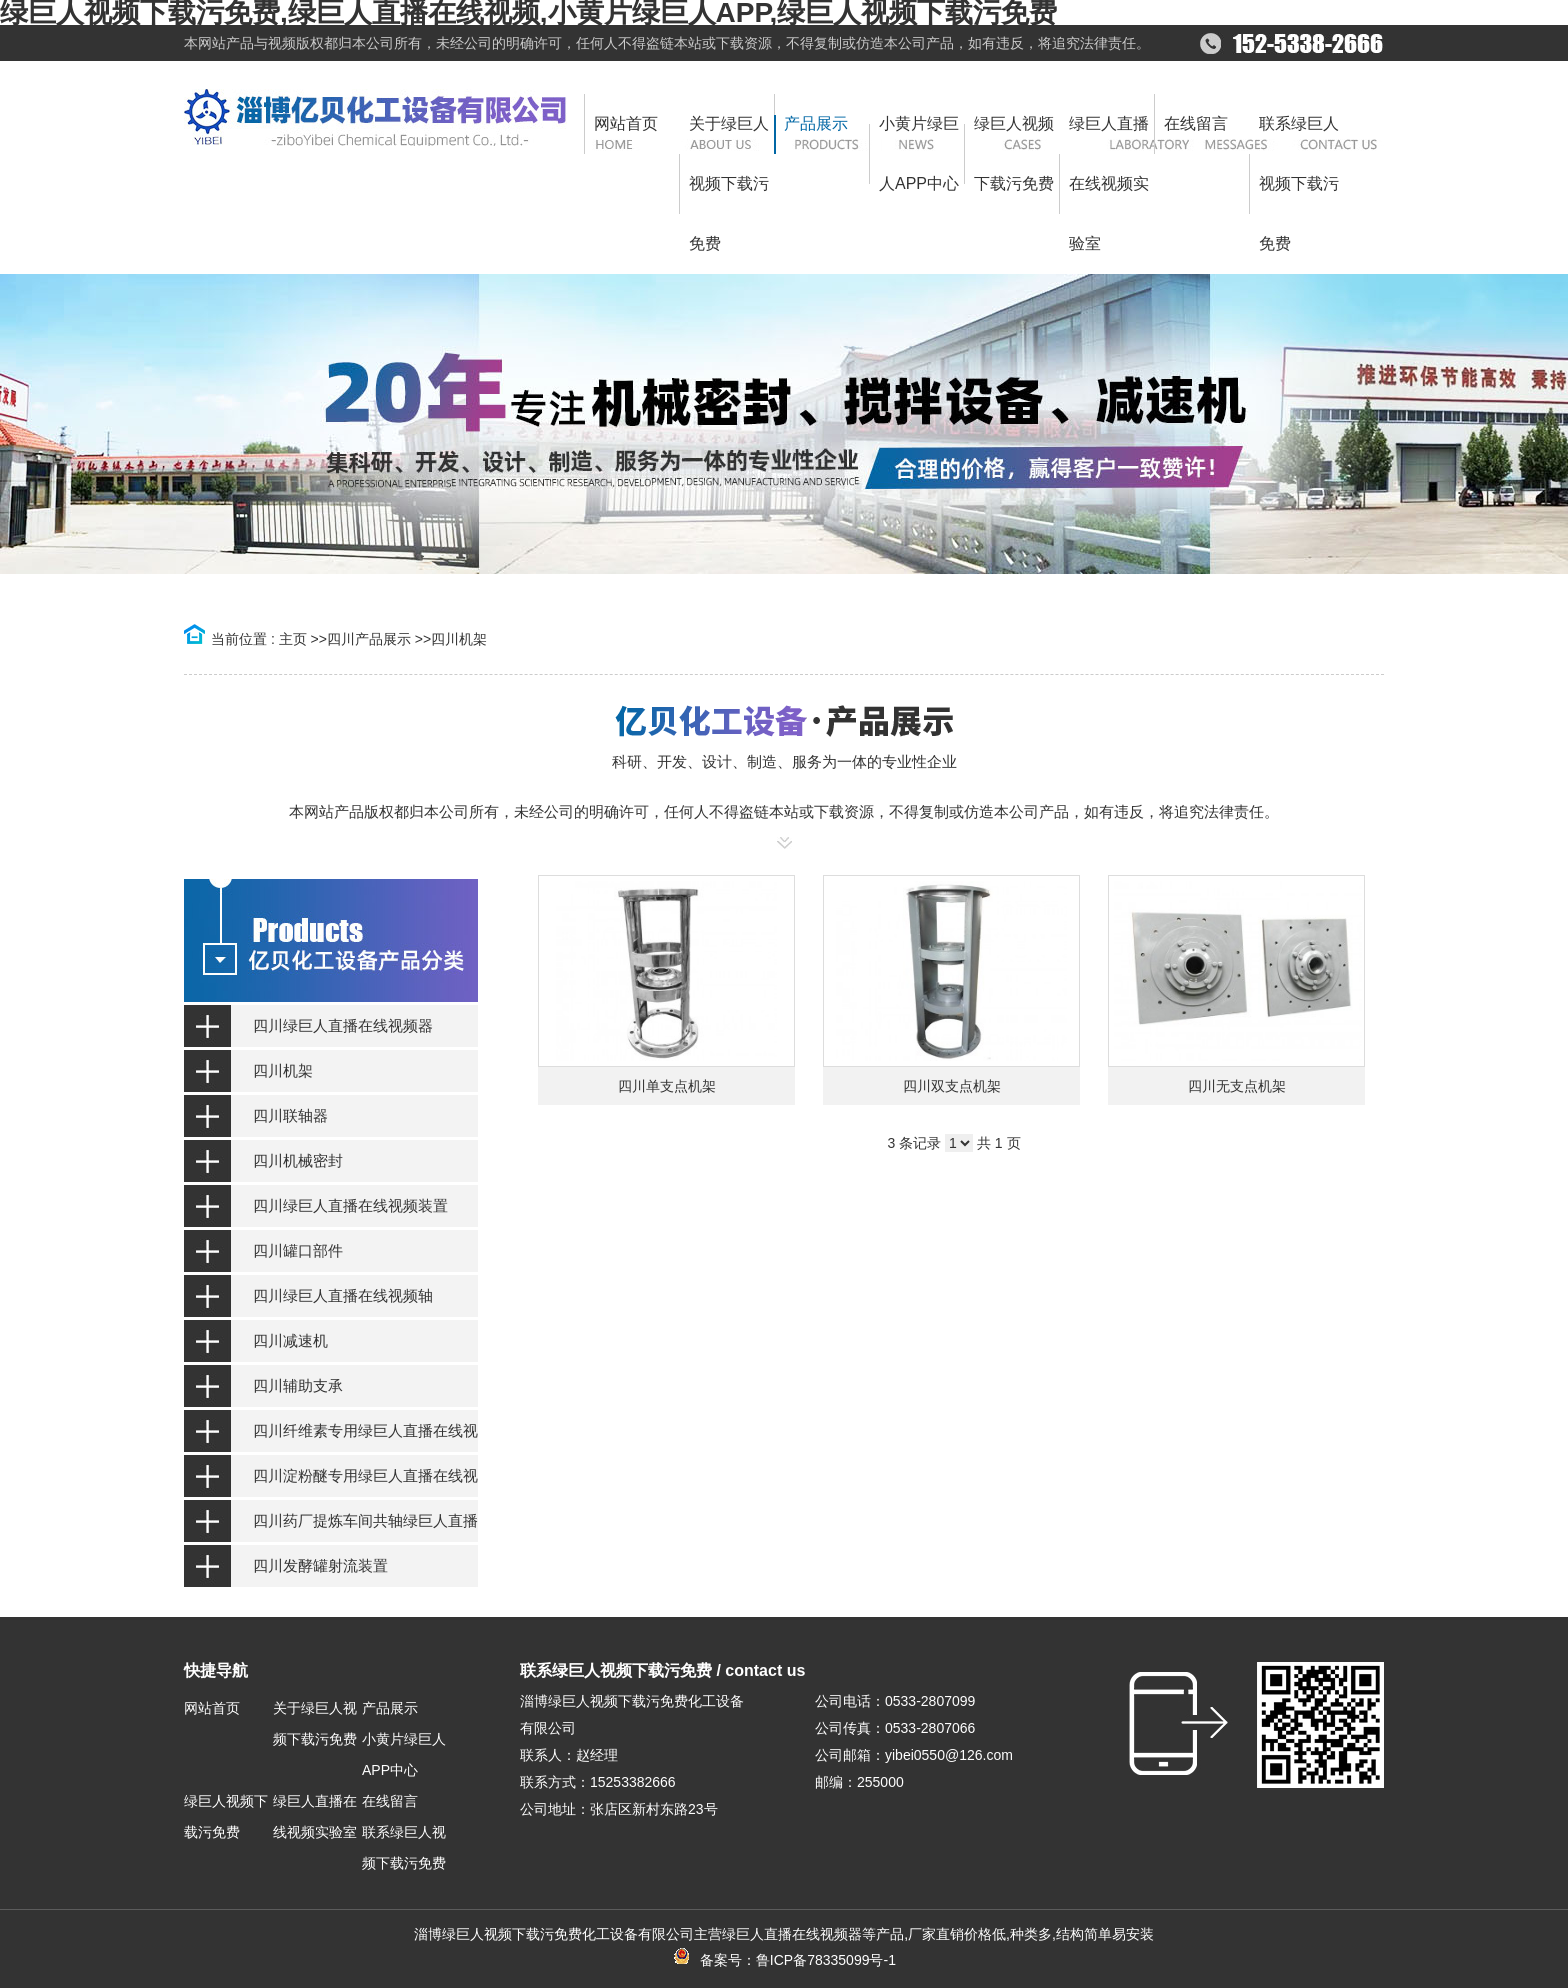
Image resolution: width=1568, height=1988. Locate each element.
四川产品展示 (369, 639)
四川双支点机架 (952, 1086)
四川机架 (459, 639)
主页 (293, 639)
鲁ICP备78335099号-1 (826, 1960)
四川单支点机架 (667, 1086)
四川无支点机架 (1237, 1086)
